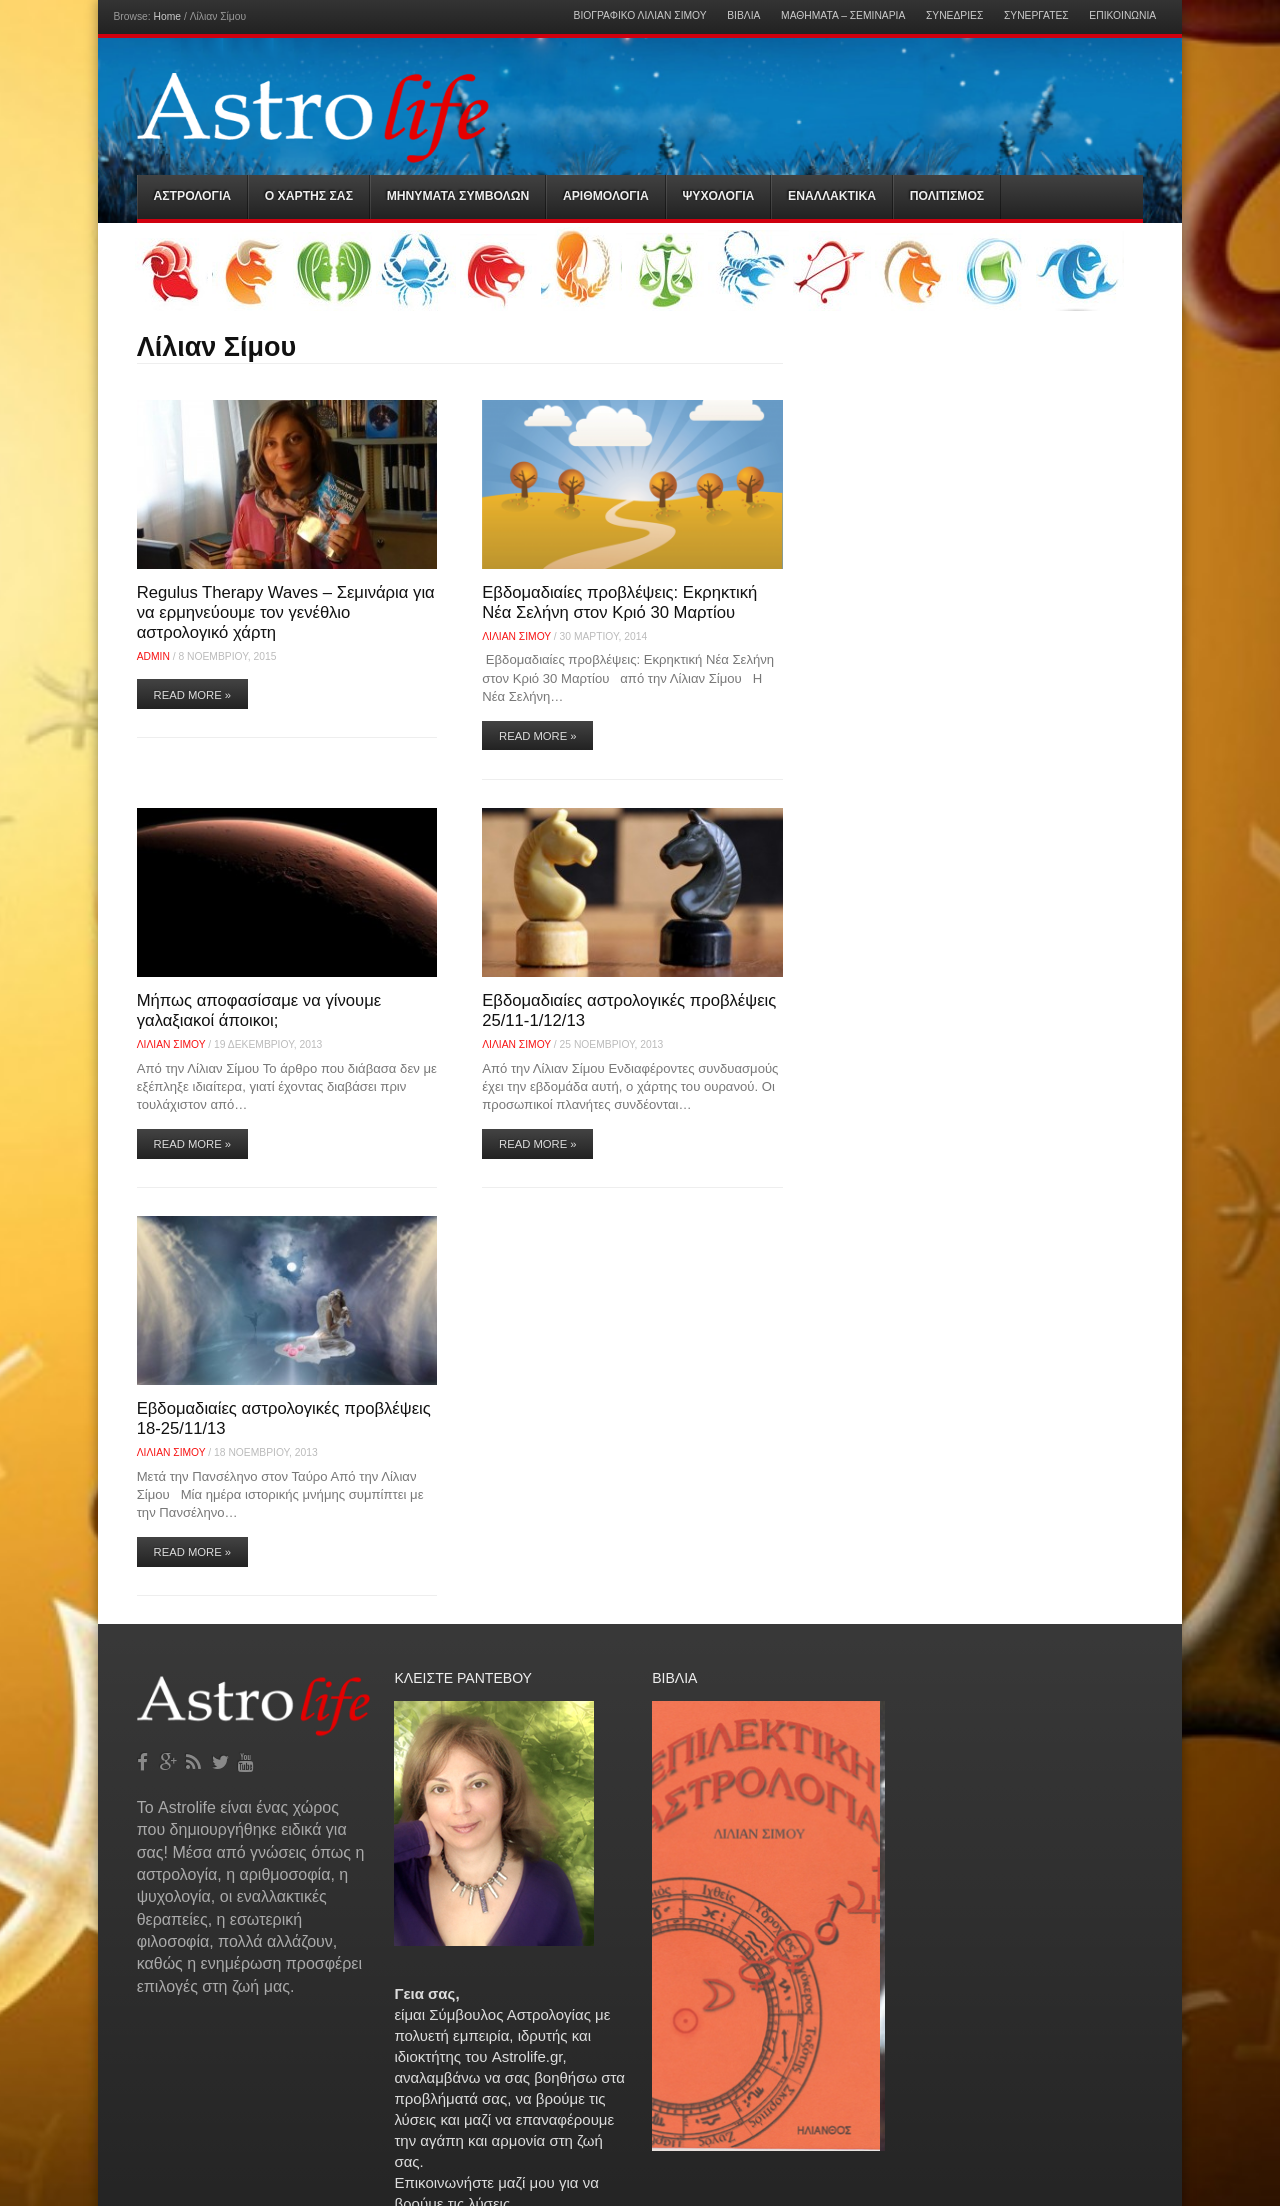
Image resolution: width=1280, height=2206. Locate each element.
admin (153, 656)
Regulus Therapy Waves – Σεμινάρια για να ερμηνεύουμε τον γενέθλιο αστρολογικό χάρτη (286, 612)
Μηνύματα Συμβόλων (458, 196)
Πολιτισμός (947, 196)
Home (167, 16)
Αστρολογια (193, 196)
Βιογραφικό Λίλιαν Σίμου (640, 16)
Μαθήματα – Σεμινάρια (843, 16)
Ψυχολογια (718, 196)
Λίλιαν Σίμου (516, 636)
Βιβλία (743, 16)
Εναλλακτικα (832, 196)
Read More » (193, 695)
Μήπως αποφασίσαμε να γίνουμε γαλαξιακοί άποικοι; (259, 1010)
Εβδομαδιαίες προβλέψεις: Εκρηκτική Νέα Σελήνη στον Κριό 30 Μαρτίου (619, 602)
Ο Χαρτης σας (309, 196)
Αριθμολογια (606, 196)
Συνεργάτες (1036, 16)
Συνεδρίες (954, 16)
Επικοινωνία (1122, 16)
